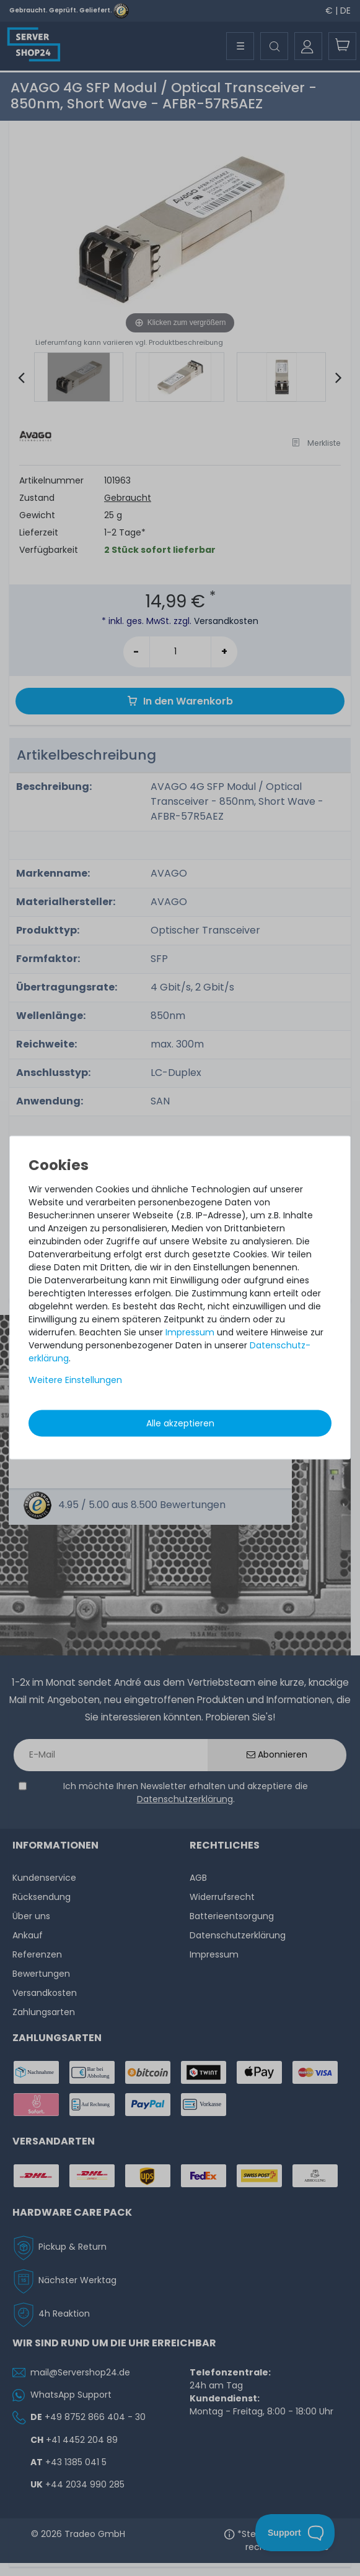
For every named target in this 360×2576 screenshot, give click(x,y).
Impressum (189, 1331)
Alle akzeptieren (180, 1422)
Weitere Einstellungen (75, 1379)
